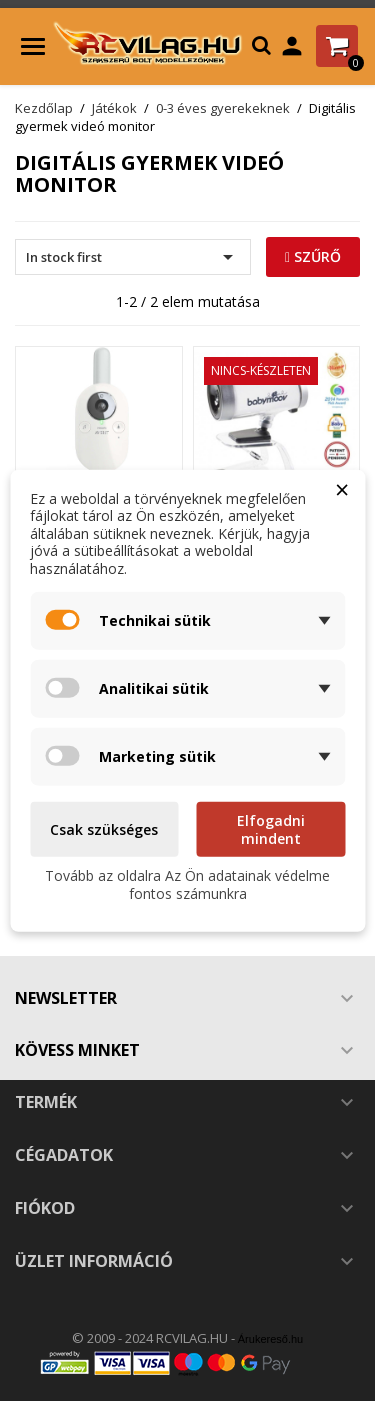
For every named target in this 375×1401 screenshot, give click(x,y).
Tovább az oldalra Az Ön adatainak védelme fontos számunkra (187, 884)
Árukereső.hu (270, 1339)
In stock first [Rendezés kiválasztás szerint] (133, 257)
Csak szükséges (104, 829)
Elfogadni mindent (271, 829)
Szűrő (313, 256)
